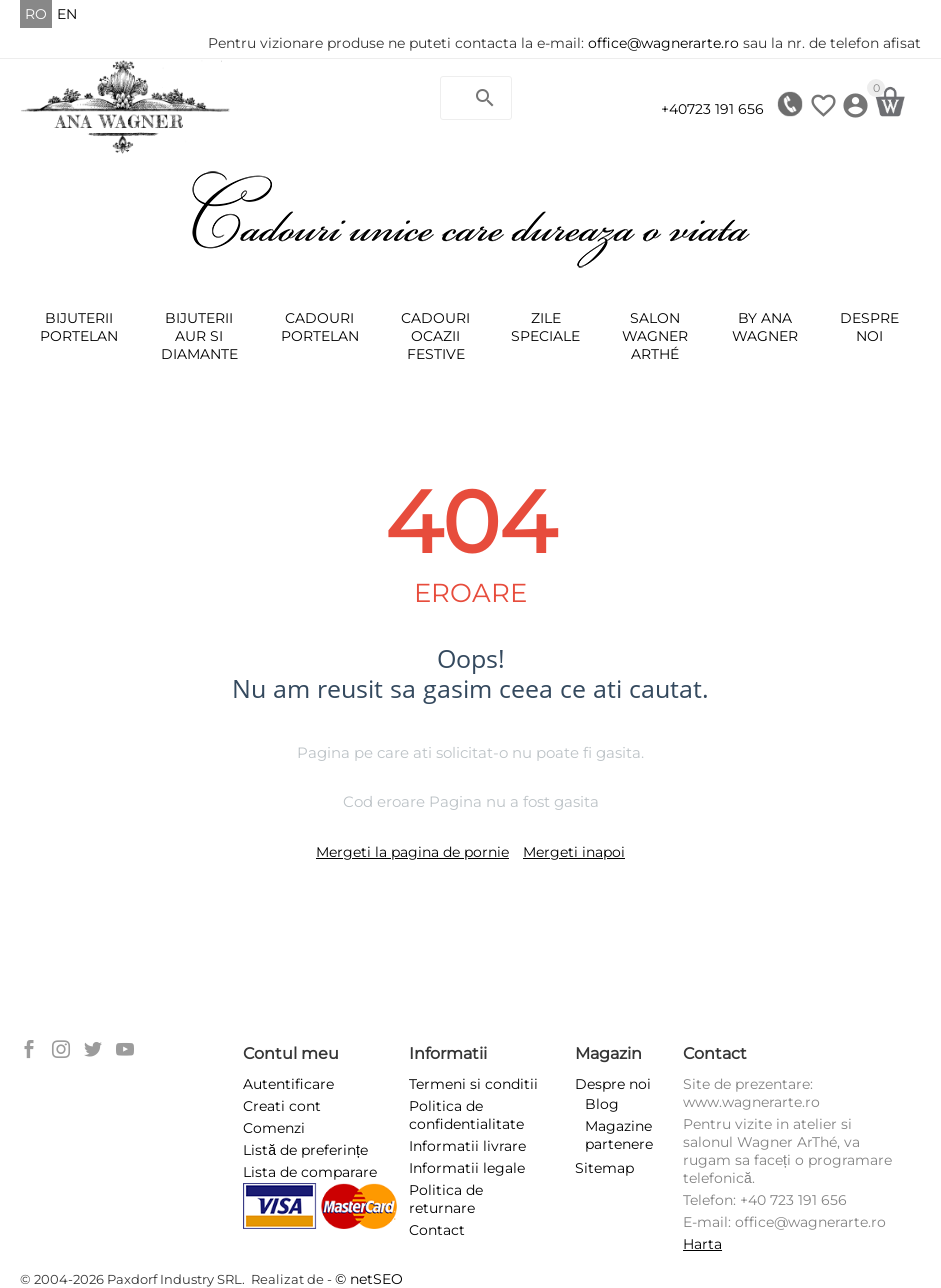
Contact (437, 1230)
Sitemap (604, 1168)
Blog (602, 1104)
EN (67, 14)
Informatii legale (467, 1168)
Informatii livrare (467, 1146)
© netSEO (369, 1279)
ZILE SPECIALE (545, 327)
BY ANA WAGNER (765, 327)
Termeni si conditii (473, 1084)
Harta (702, 1244)
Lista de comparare (310, 1172)
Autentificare (288, 1084)
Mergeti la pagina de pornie (412, 852)
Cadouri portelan (320, 327)
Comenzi (274, 1128)
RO (36, 14)
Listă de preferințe (305, 1150)
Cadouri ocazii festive (435, 336)
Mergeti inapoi (574, 852)
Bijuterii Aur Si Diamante (199, 336)
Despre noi (869, 327)
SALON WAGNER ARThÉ (655, 336)
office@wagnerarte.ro (663, 43)
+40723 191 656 (712, 109)
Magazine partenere (619, 1135)
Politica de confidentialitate (466, 1115)
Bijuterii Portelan (79, 327)
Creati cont (282, 1106)
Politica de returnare (446, 1199)
